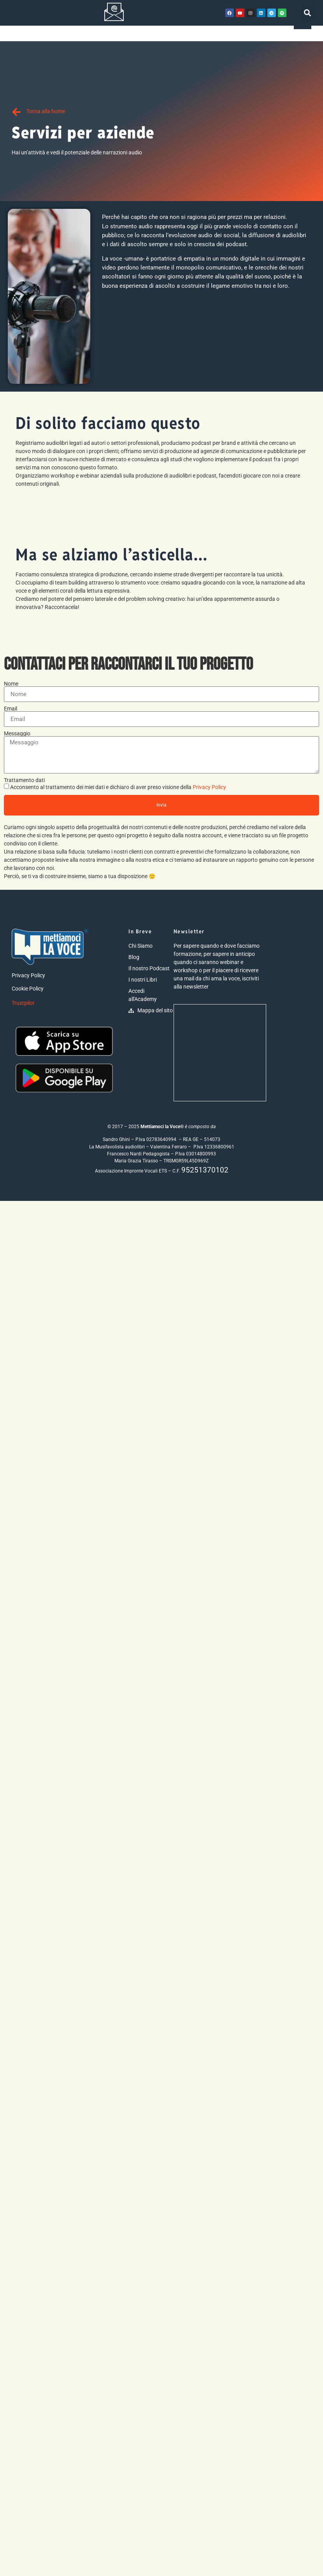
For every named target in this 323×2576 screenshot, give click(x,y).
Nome (11, 683)
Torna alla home (45, 111)
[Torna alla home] (16, 112)
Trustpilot (23, 1003)
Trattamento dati (24, 780)
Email (10, 708)
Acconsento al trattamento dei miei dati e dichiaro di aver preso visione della (118, 787)
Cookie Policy (28, 988)
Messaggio (17, 733)
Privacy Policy (209, 787)
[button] (307, 13)
